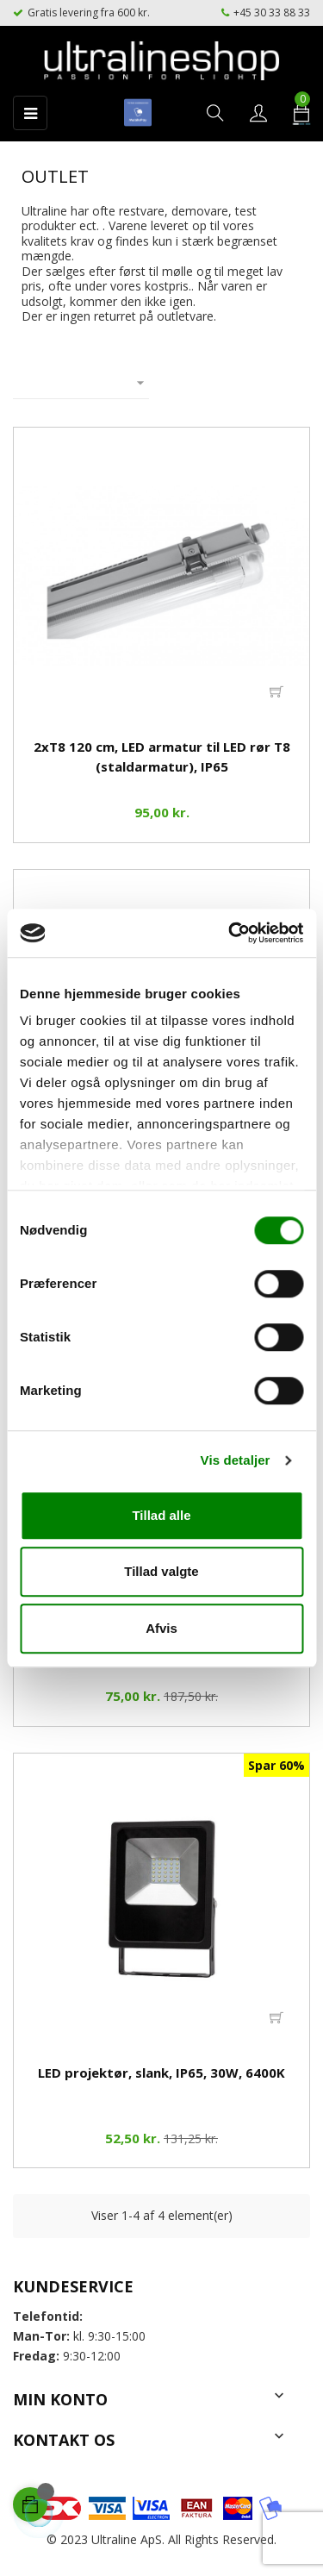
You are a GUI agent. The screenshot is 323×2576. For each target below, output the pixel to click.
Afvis (161, 1628)
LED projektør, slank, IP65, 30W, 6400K (161, 2072)
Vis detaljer (235, 1460)
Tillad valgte (161, 1571)
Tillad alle (161, 1515)
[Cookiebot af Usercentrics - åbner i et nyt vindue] (230, 933)
